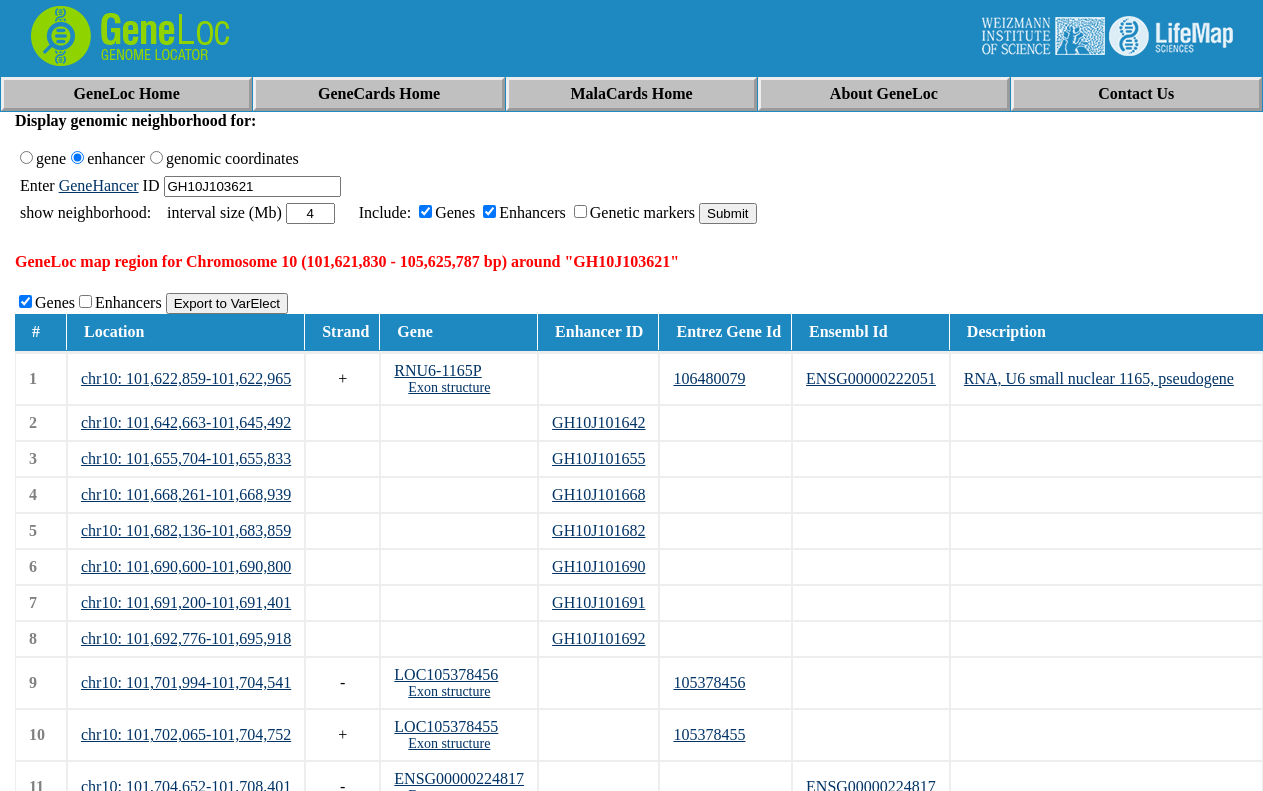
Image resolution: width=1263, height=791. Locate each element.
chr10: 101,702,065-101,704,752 (186, 734)
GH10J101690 (598, 566)
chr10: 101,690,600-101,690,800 (186, 566)
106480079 (709, 378)
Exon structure (449, 387)
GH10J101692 (598, 638)
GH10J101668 (598, 494)
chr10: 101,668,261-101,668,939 (186, 494)
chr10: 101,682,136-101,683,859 (186, 530)
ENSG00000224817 (459, 778)
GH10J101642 (598, 422)
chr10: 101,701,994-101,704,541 (186, 682)
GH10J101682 (598, 530)
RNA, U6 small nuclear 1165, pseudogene (1099, 378)
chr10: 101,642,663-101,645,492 (186, 422)
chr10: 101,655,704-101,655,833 (186, 458)
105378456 (709, 682)
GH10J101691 (598, 602)
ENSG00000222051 (871, 378)
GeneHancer (99, 185)
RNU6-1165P (437, 370)
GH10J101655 (598, 458)
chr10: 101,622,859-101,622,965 (186, 378)
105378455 (709, 734)
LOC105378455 (446, 726)
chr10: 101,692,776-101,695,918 (186, 638)
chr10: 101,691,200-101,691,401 (186, 602)
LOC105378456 (446, 674)
